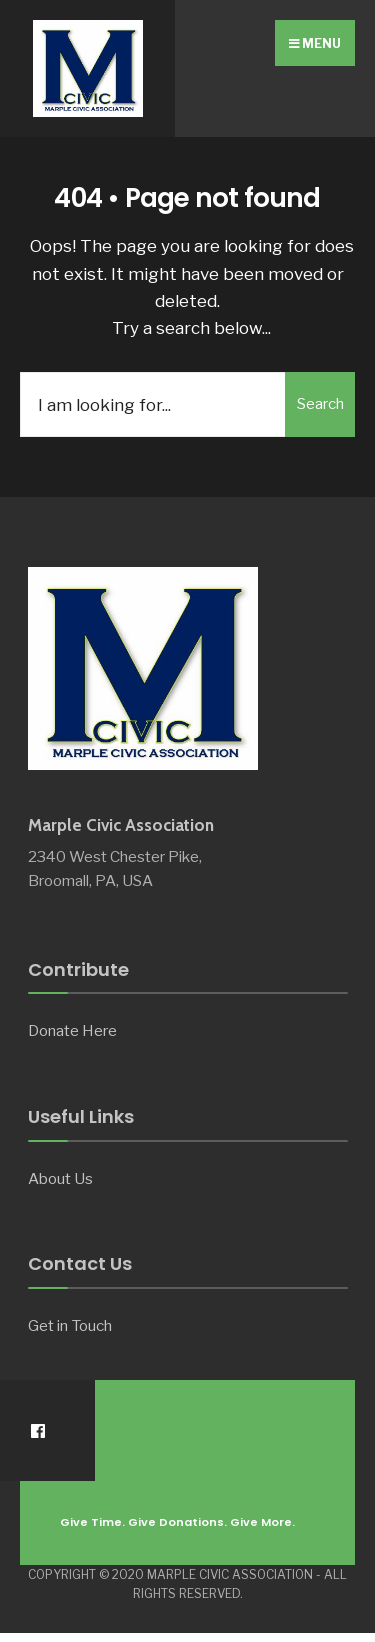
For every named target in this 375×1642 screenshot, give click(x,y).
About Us (60, 1178)
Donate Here (72, 1030)
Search (320, 404)
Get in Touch (70, 1325)
